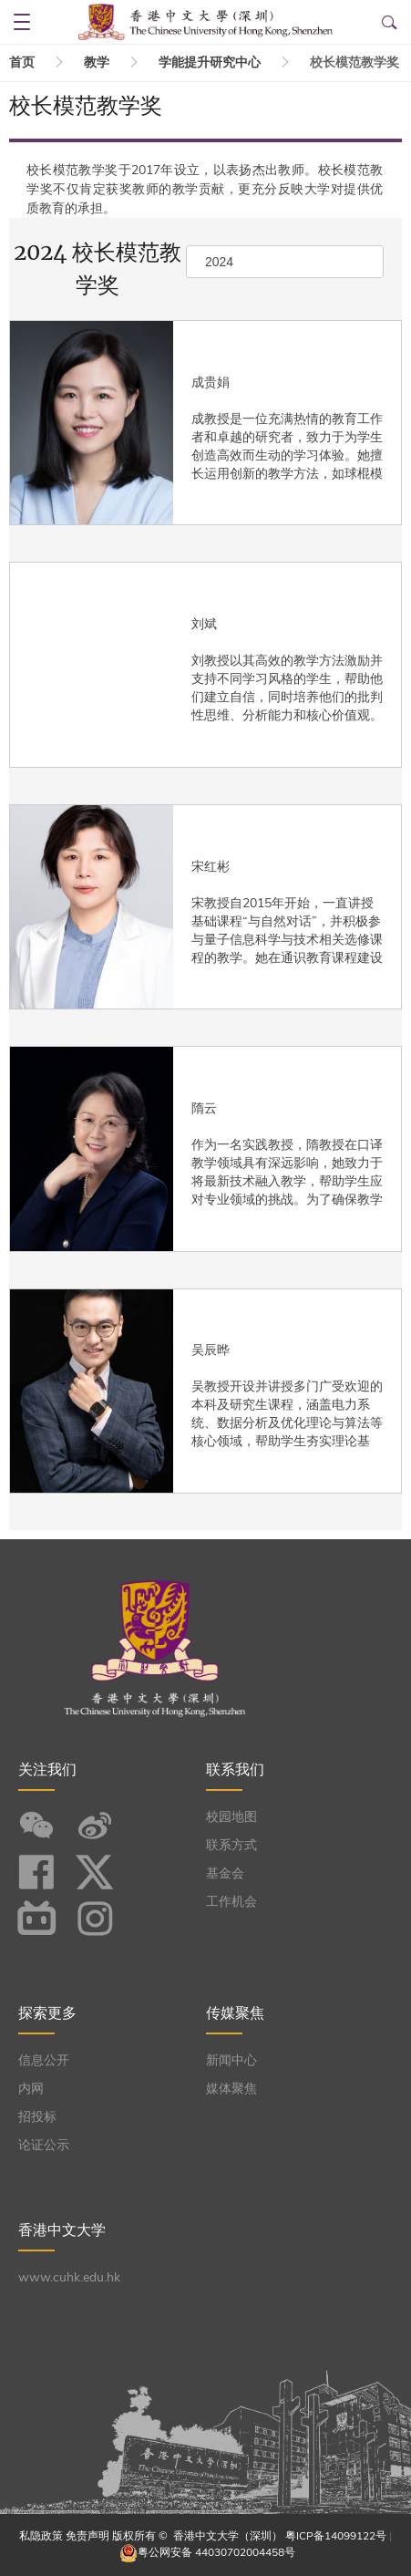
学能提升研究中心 (210, 62)
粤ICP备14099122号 (335, 2536)
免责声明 (87, 2536)
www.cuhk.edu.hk (69, 2277)
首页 (22, 62)
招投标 (37, 2117)
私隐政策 (41, 2536)
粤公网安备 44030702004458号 (216, 2552)
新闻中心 (231, 2060)
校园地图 (231, 1817)
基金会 (225, 1873)
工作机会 (231, 1901)
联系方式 (231, 1845)
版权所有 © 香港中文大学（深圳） (198, 2536)
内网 (31, 2088)
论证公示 (43, 2145)
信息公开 (43, 2060)
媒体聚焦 (231, 2088)
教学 (96, 62)
